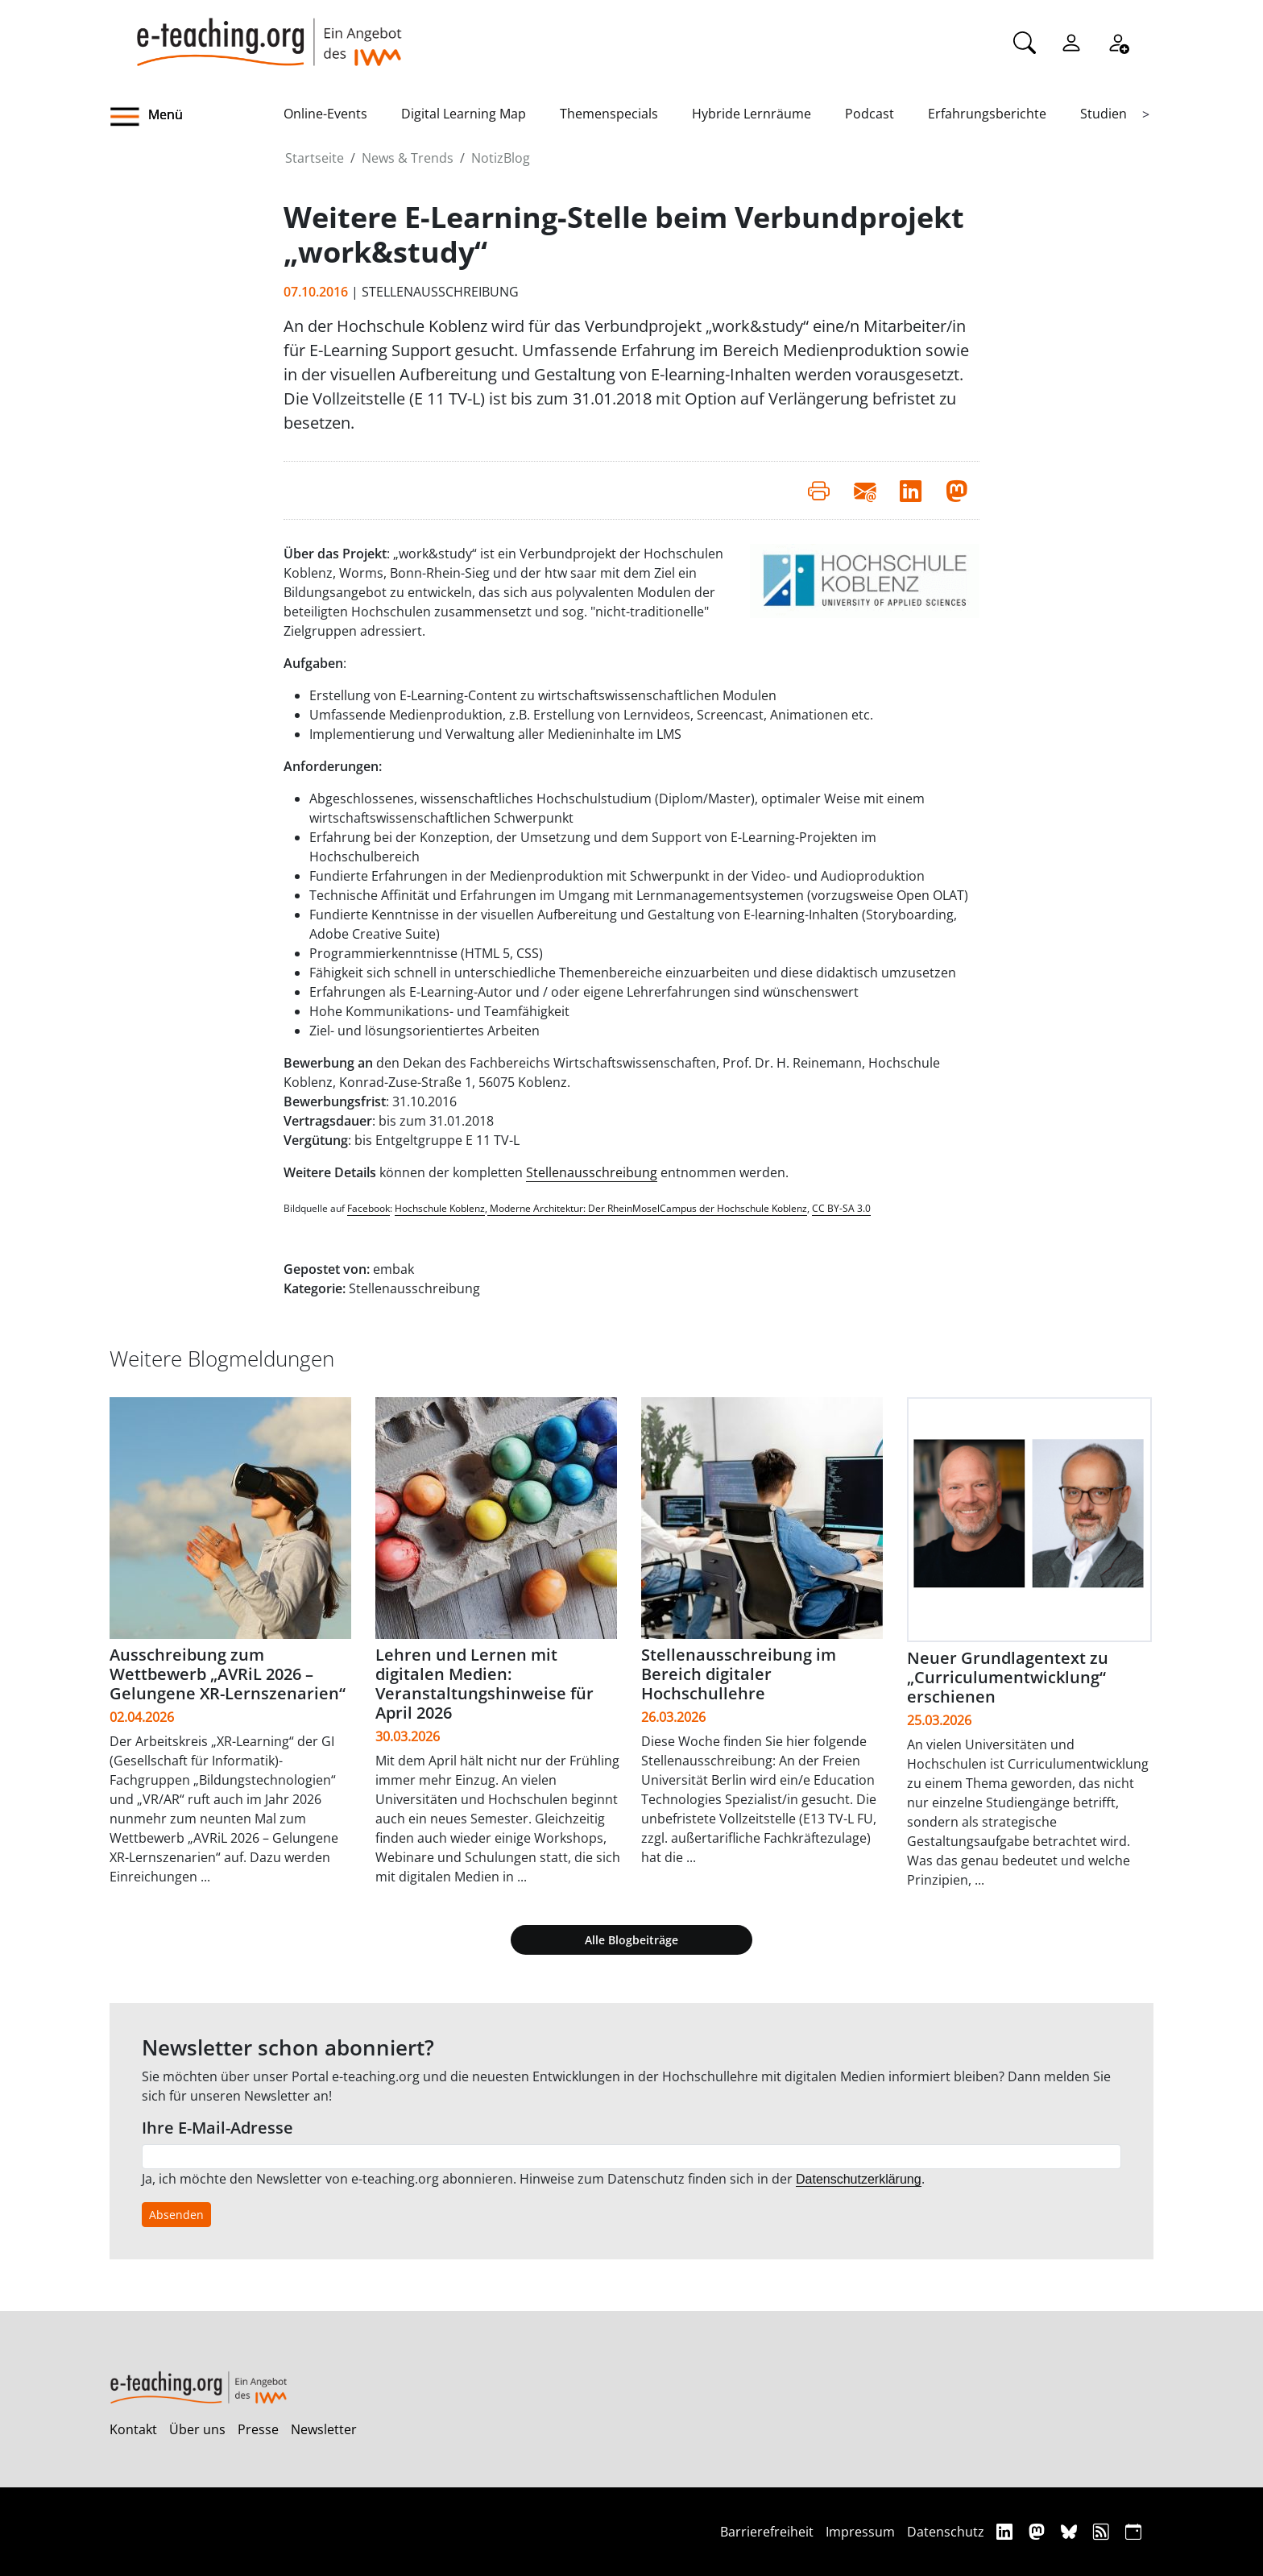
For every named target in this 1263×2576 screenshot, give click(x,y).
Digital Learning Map (463, 113)
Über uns (197, 2429)
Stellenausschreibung (591, 1172)
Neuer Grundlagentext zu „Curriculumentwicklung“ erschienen (1007, 1677)
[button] (197, 117)
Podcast (869, 113)
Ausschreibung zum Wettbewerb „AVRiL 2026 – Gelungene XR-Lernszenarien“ (228, 1674)
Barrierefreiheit (767, 2532)
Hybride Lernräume (751, 113)
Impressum (860, 2532)
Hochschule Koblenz (440, 1208)
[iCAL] (1133, 2531)
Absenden (176, 2214)
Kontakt (133, 2429)
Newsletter (324, 2429)
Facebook (368, 1208)
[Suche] (1024, 41)
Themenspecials (609, 113)
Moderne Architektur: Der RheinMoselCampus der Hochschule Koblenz (647, 1208)
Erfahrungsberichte (987, 113)
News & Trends (407, 158)
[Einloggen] (1071, 41)
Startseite (314, 158)
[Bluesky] (1071, 2531)
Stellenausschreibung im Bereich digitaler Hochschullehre (738, 1674)
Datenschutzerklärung (858, 2179)
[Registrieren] (1118, 41)
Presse (258, 2429)
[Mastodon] (1039, 2531)
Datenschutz (945, 2532)
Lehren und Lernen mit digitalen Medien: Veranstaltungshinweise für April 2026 (484, 1684)
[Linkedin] (1006, 2531)
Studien (1103, 113)
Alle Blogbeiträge (631, 1940)
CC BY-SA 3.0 (841, 1208)
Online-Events (325, 113)
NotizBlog (500, 158)
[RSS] (1103, 2531)
